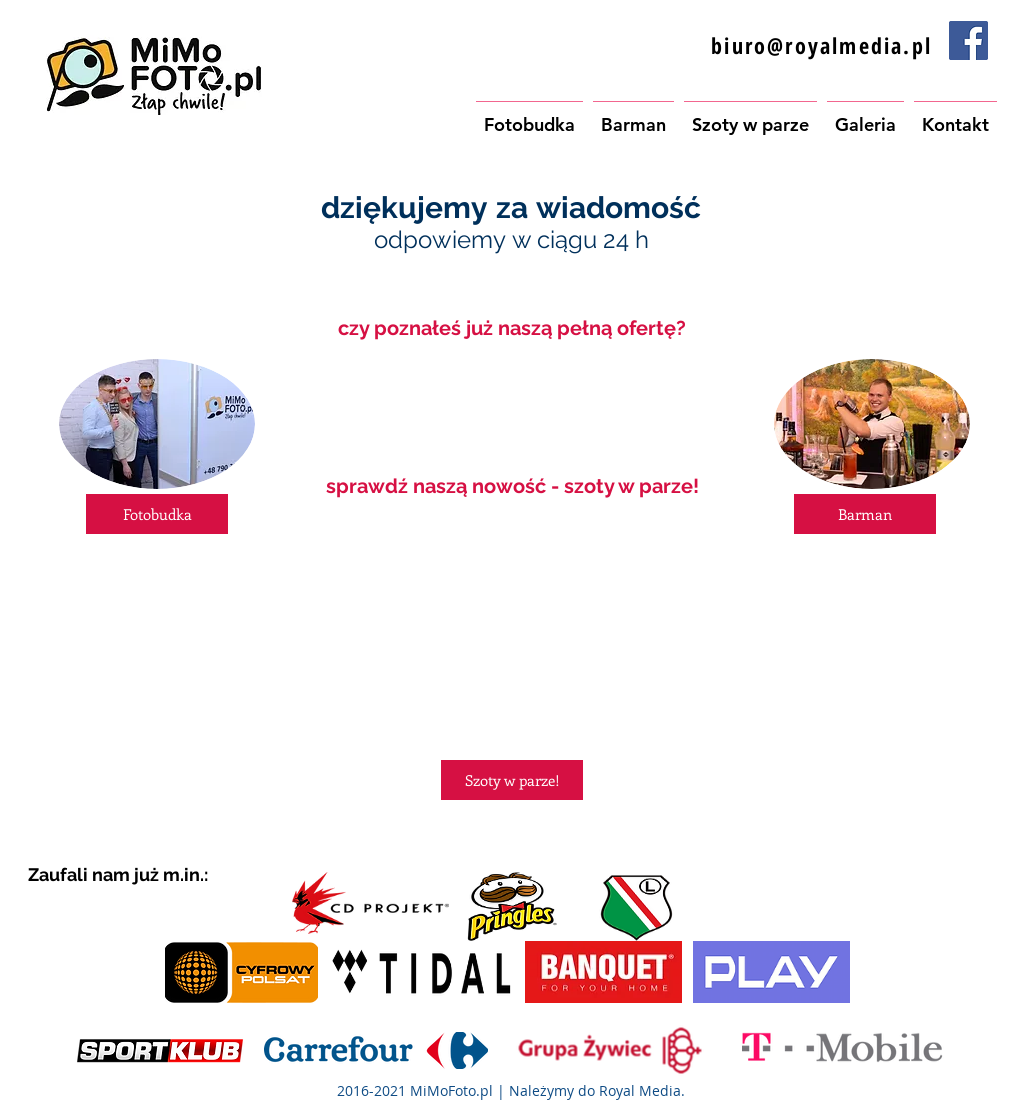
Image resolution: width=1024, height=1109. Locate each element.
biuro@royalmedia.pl (821, 45)
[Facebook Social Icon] (968, 40)
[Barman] (865, 514)
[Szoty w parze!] (512, 780)
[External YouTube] (511, 631)
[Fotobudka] (157, 514)
